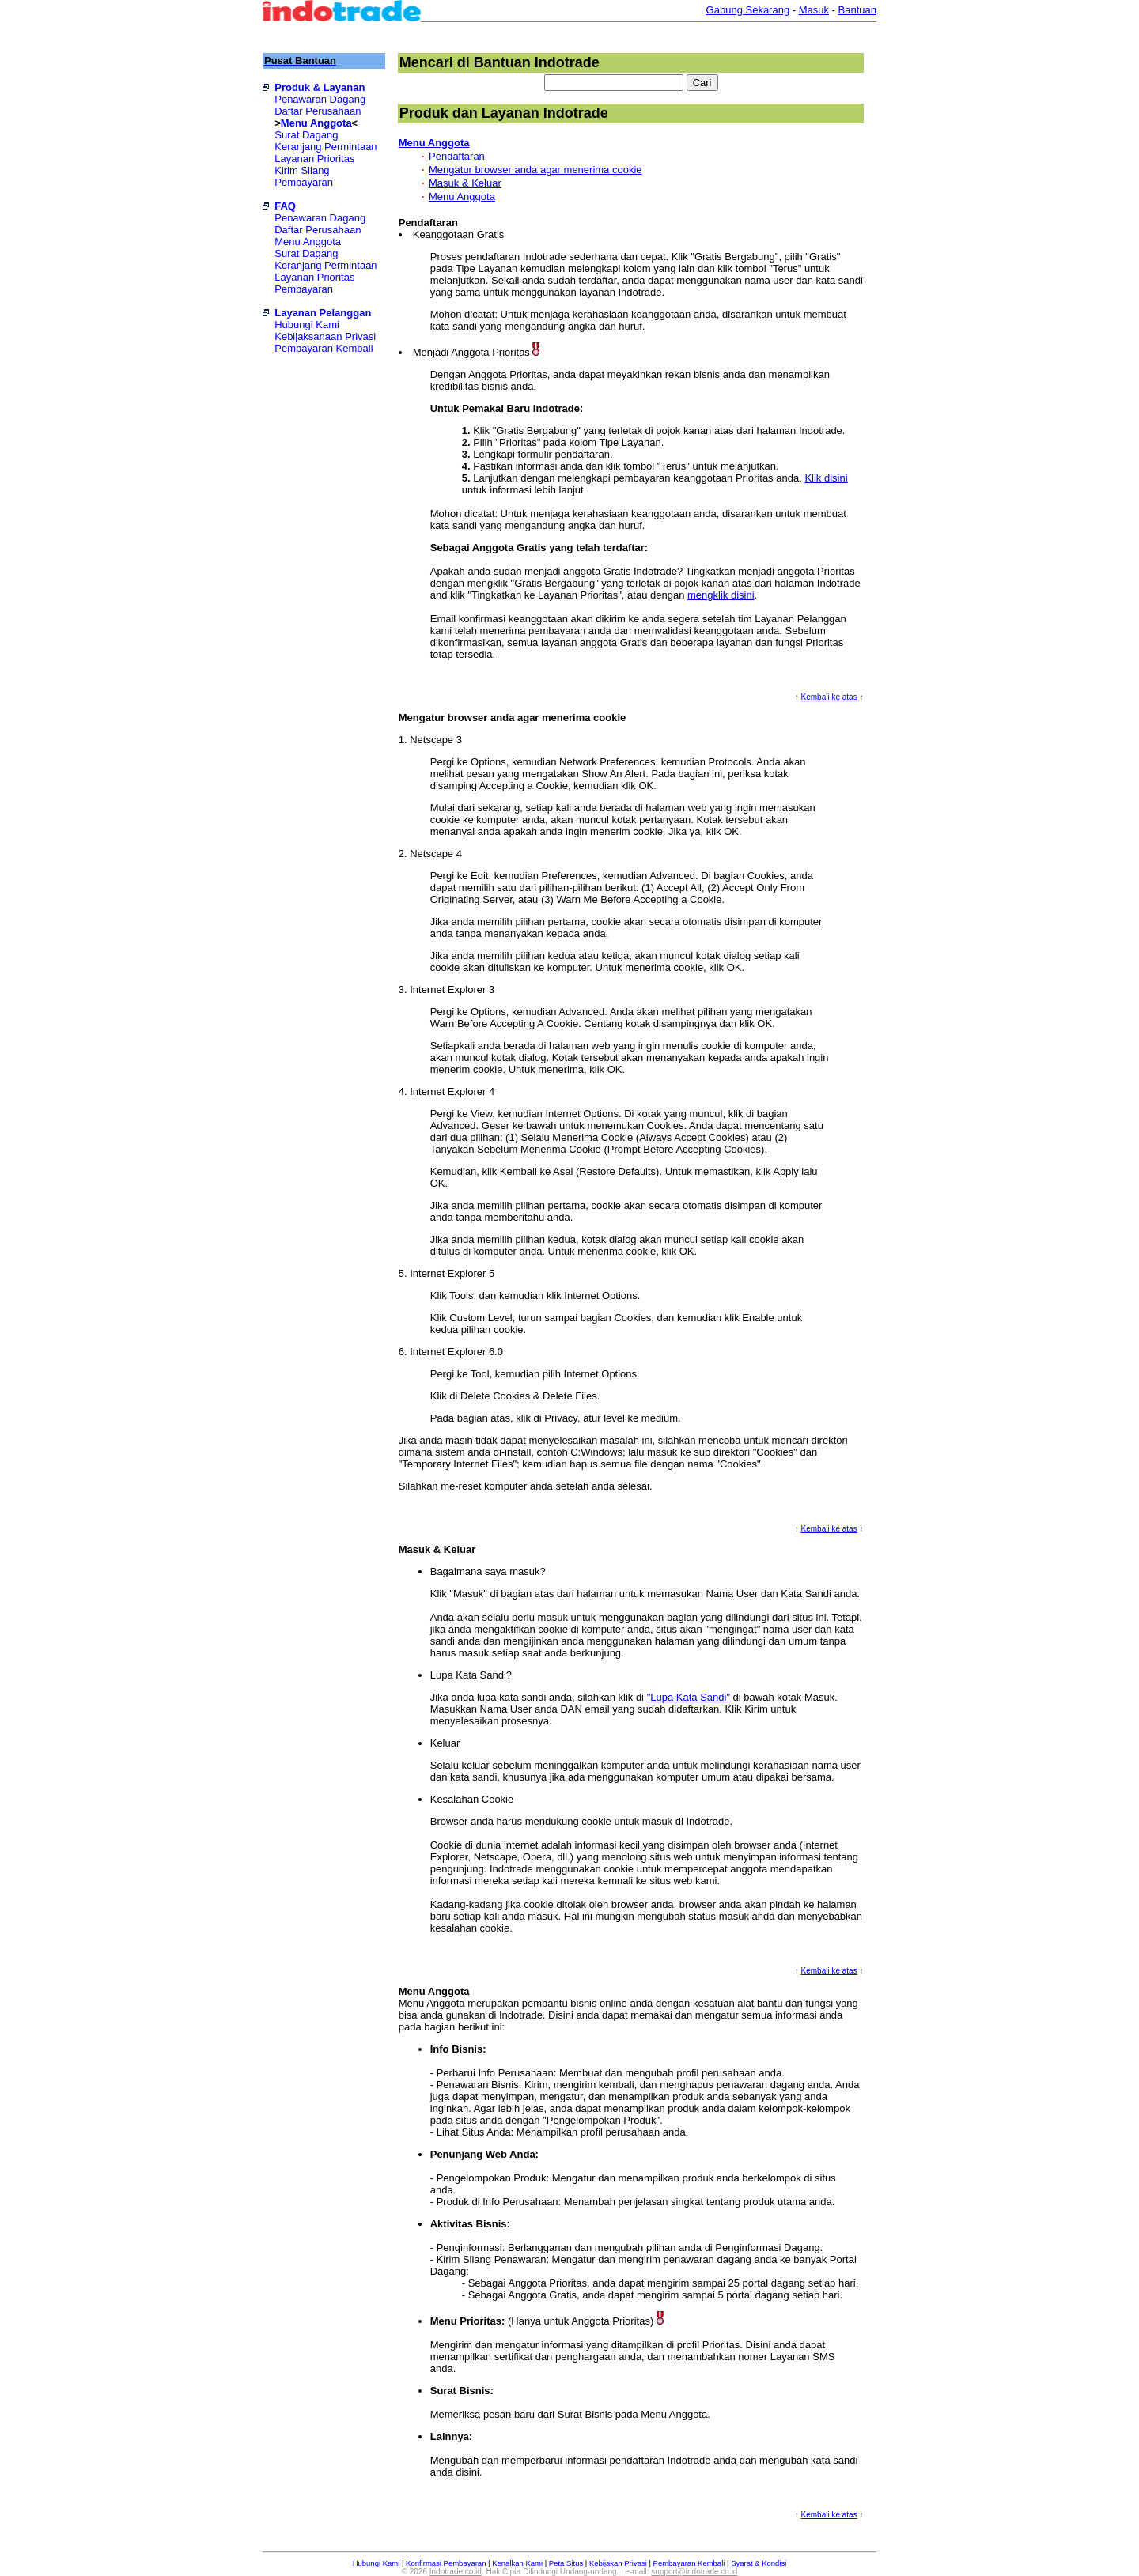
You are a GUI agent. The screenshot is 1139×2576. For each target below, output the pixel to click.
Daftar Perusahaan (317, 111)
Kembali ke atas (829, 697)
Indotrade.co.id (455, 2571)
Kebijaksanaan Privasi (325, 336)
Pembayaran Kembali (323, 348)
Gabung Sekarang (748, 10)
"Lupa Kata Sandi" (688, 1697)
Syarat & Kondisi (758, 2563)
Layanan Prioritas (314, 158)
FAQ (285, 206)
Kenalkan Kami (517, 2563)
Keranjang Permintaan (325, 147)
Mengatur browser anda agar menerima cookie (535, 170)
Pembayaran (303, 182)
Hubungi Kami (306, 324)
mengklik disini (721, 595)
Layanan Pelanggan (322, 313)
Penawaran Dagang (319, 99)
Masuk (814, 10)
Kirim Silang (301, 170)
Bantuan (857, 10)
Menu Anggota (316, 123)
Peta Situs (566, 2563)
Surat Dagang (306, 135)
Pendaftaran (457, 156)
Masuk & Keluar (465, 183)
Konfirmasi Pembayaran (446, 2563)
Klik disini (825, 478)
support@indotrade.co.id (694, 2571)
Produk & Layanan (319, 87)
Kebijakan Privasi (618, 2563)
